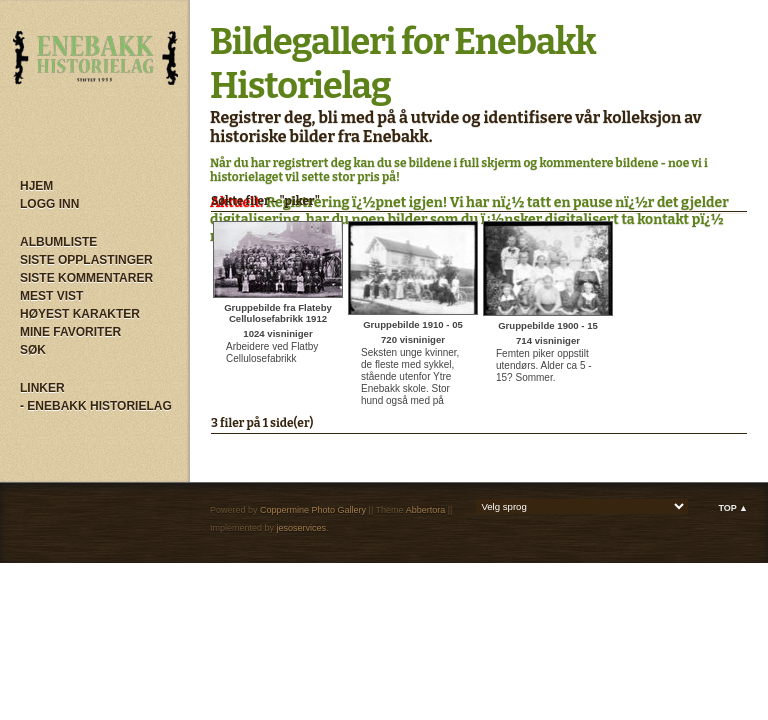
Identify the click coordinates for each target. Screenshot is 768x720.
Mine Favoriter (70, 332)
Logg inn (49, 204)
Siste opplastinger (86, 260)
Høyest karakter (80, 314)
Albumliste (58, 242)
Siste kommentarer (86, 278)
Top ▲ (733, 508)
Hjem (36, 186)
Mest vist (51, 296)
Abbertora (426, 510)
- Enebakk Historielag (96, 406)
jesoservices (302, 528)
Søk (33, 350)
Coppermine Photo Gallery (313, 510)
